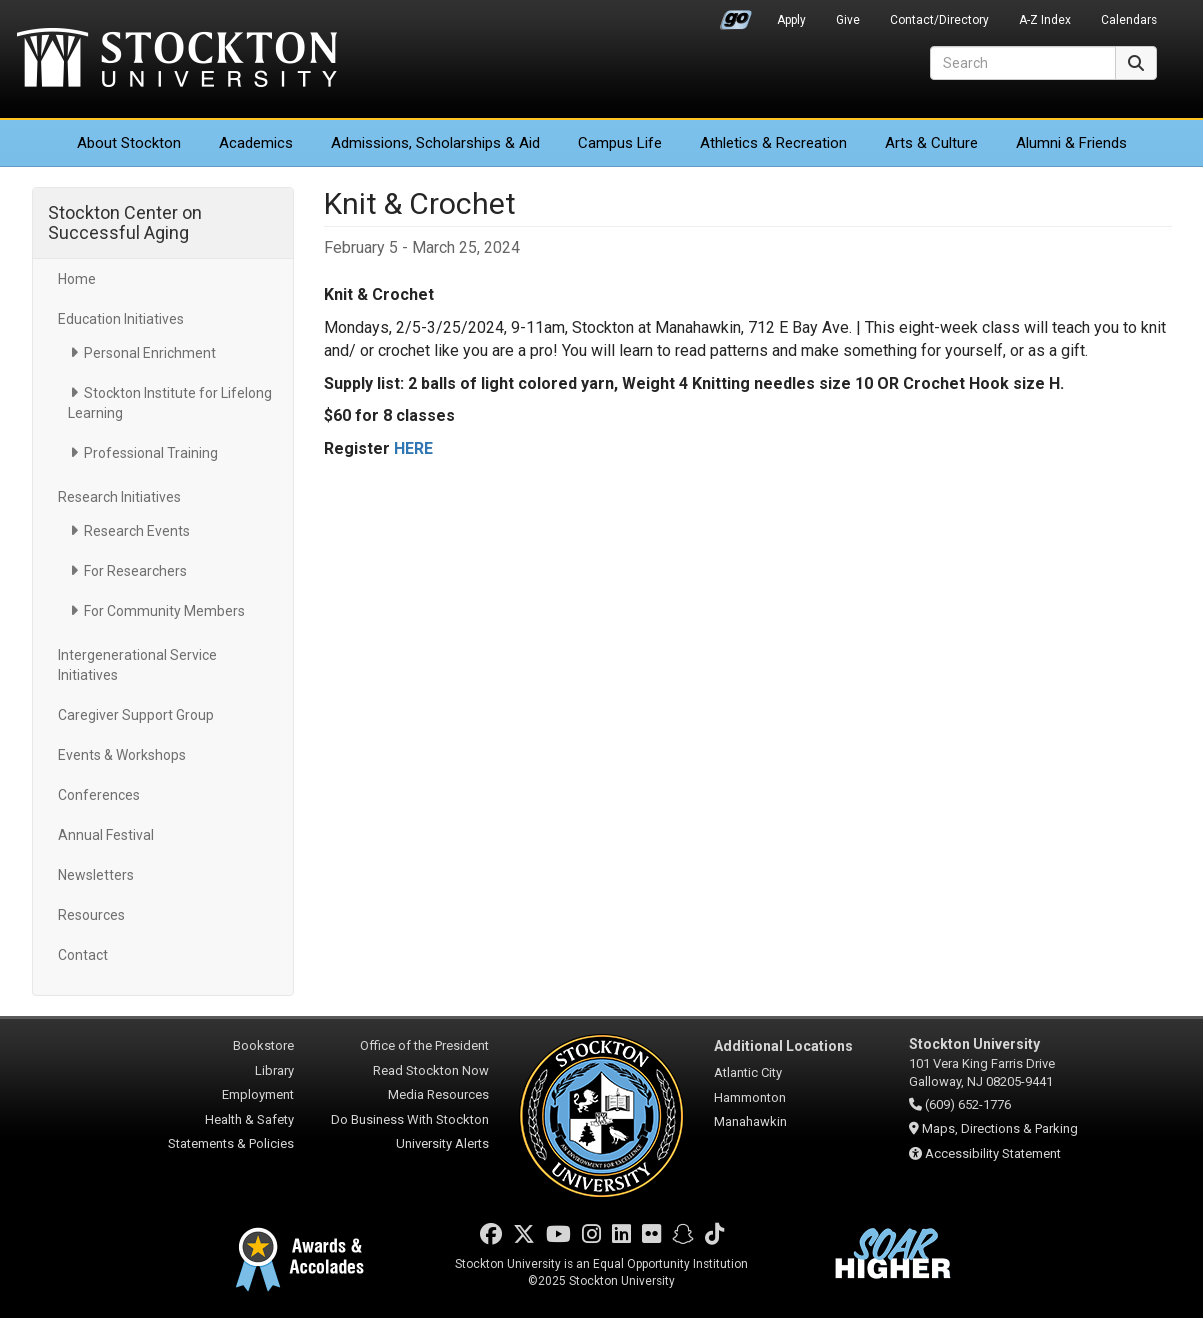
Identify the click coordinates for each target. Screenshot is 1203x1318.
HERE (413, 448)
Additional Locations (783, 1046)
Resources (91, 915)
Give (848, 20)
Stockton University (177, 60)
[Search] (1023, 63)
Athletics (773, 143)
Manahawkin (750, 1121)
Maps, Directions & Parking (1000, 1128)
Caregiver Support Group (136, 715)
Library (274, 1070)
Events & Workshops (122, 755)
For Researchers (135, 571)
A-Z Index (1045, 20)
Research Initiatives (119, 497)
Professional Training (151, 453)
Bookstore (263, 1045)
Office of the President (424, 1045)
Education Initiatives (121, 319)
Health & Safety (249, 1119)
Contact (83, 955)
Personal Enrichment (150, 353)
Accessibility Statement (993, 1153)
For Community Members (164, 611)
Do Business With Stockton (410, 1119)
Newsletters (96, 875)
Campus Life (620, 143)
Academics (256, 143)
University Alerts (442, 1143)
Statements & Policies (231, 1143)
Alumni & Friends (1071, 143)
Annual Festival (106, 835)
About (129, 143)
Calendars (1129, 20)
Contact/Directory (939, 20)
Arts (931, 143)
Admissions (435, 143)
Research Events (137, 531)
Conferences (99, 795)
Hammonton (750, 1097)
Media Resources (438, 1094)
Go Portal (736, 15)
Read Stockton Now (431, 1070)
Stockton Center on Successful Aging (125, 222)
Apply (791, 20)
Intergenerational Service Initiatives (137, 665)
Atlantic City (748, 1072)
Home (77, 279)
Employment (258, 1094)
